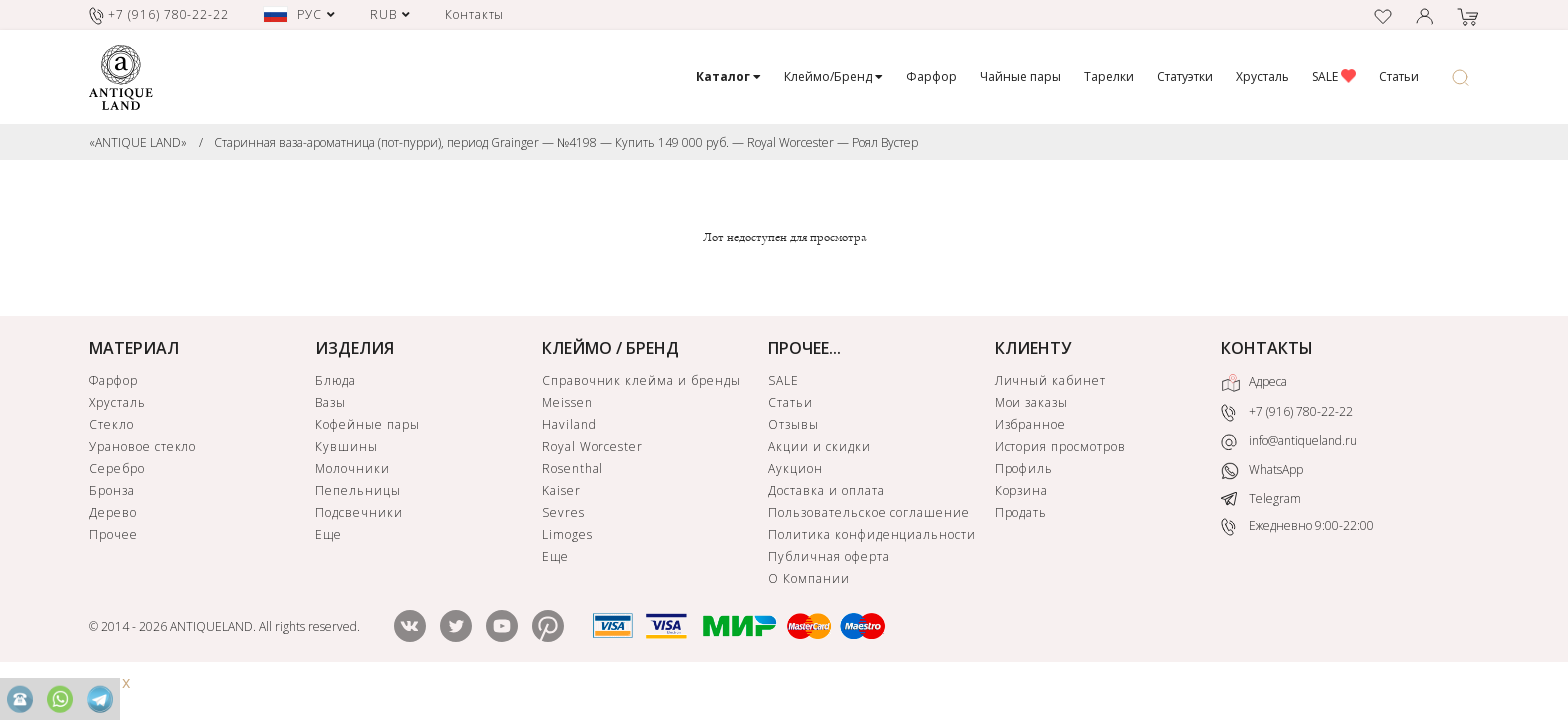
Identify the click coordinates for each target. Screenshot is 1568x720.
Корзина (1022, 490)
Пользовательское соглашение (869, 512)
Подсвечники (359, 512)
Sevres (563, 512)
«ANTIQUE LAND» (138, 142)
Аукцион (795, 468)
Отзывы (793, 424)
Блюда (335, 380)
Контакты (475, 14)
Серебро (117, 468)
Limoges (567, 534)
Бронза (112, 490)
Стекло (111, 424)
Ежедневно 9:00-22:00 (1297, 526)
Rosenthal (573, 468)
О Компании (809, 578)
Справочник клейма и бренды (641, 380)
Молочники (352, 468)
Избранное (1031, 424)
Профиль (1024, 468)
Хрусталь (1262, 76)
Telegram (1261, 498)
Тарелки (1109, 76)
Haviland (569, 424)
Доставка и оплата (826, 490)
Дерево (113, 512)
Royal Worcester (592, 446)
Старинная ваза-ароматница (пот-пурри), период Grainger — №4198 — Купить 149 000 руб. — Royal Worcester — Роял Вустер (566, 142)
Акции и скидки (819, 446)
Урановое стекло (142, 446)
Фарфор (931, 76)
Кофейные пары (367, 424)
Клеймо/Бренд (833, 76)
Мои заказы (1032, 402)
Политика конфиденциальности (872, 534)
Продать (1021, 512)
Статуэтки (1185, 76)
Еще (328, 534)
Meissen (567, 402)
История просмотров (1060, 446)
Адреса (1254, 383)
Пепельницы (358, 490)
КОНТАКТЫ (1267, 348)
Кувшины (346, 446)
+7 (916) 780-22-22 (1287, 413)
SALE (1334, 76)
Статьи (1399, 76)
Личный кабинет (1050, 380)
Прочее (113, 534)
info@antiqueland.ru (1289, 441)
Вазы (330, 402)
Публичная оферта (828, 556)
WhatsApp (1262, 470)
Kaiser (561, 490)
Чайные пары (1020, 76)
